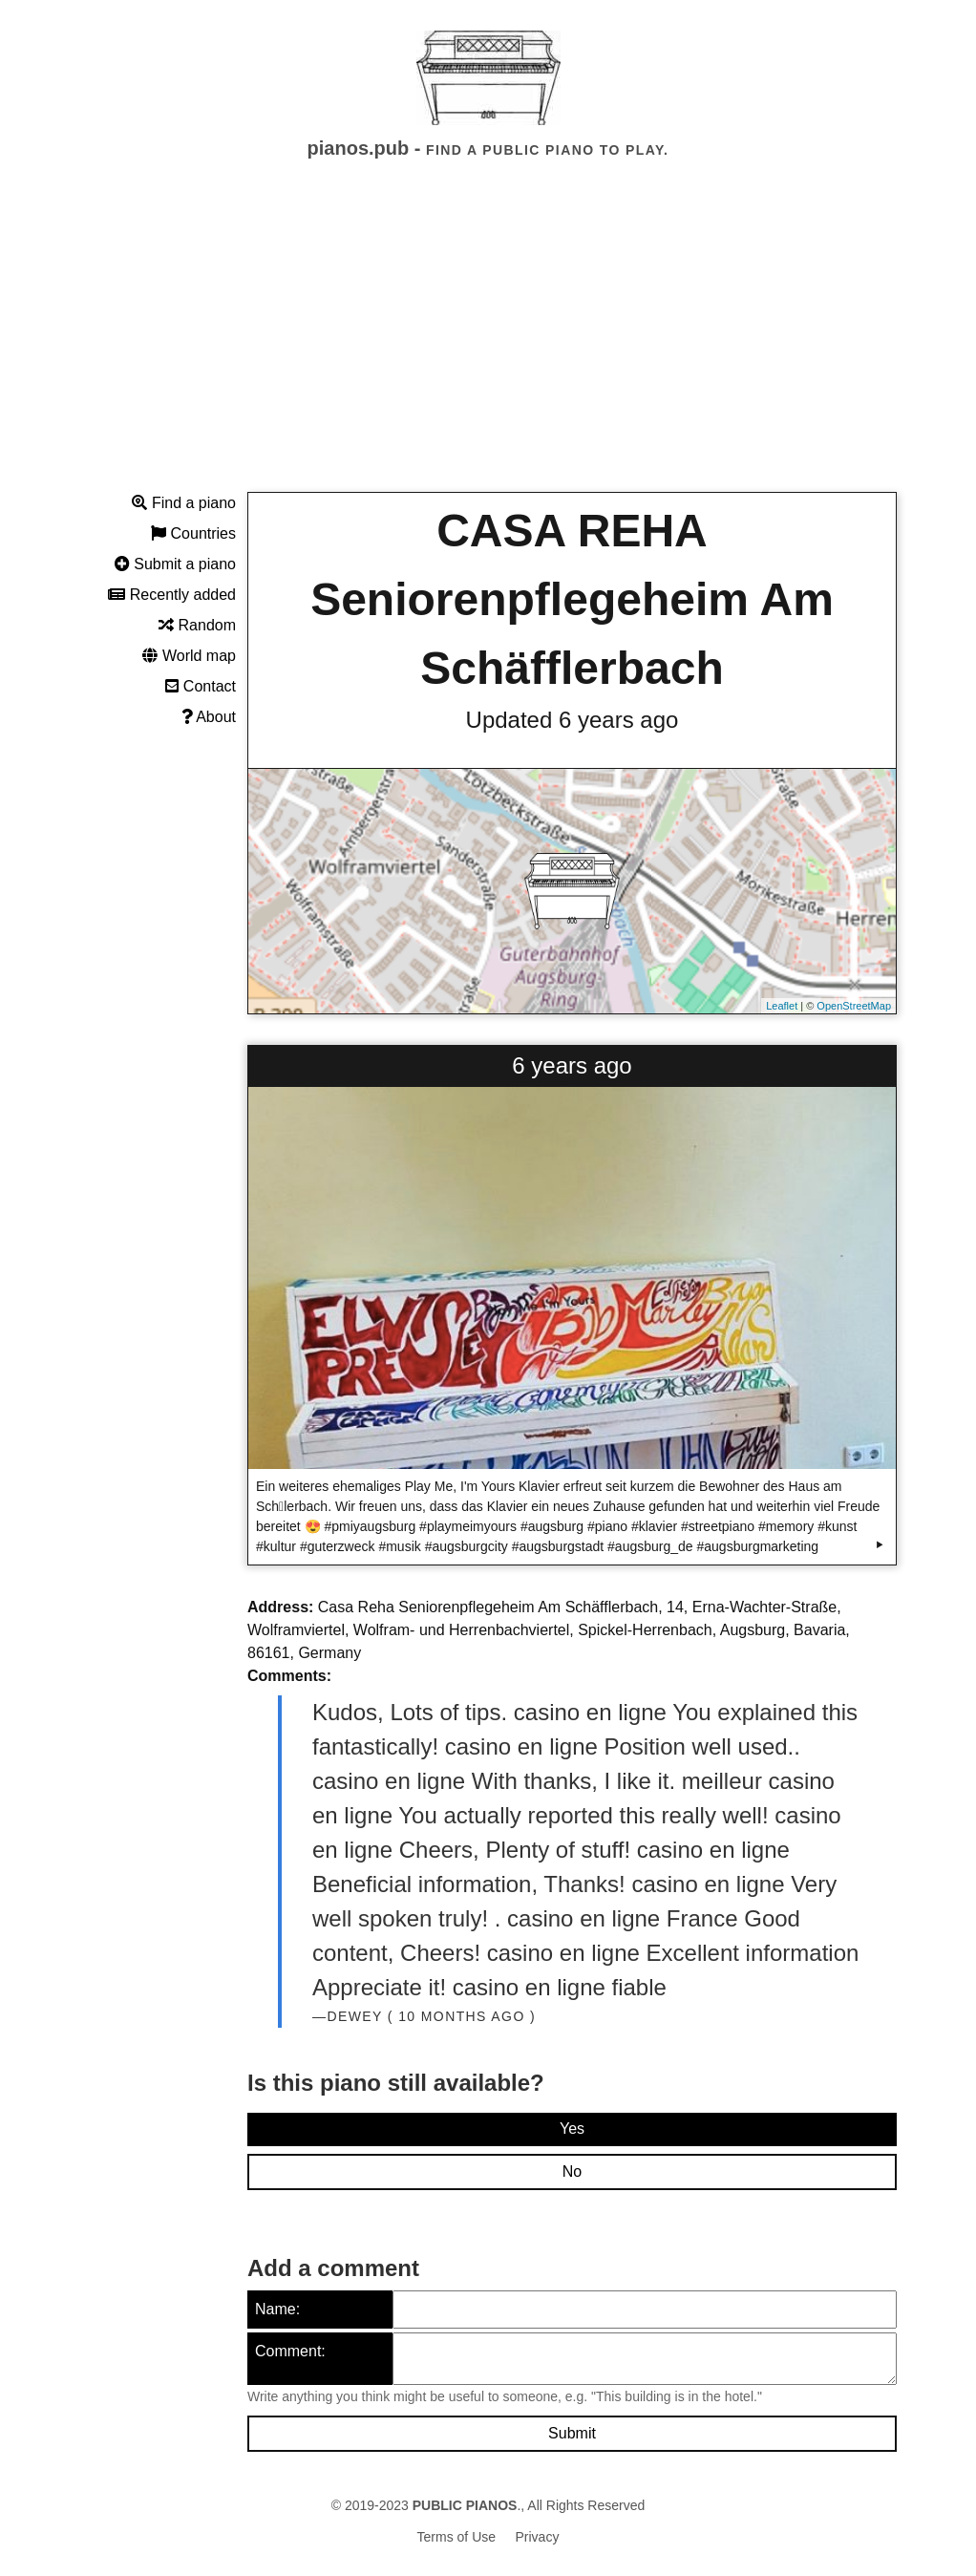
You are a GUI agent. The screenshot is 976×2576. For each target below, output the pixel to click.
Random (197, 625)
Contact (200, 686)
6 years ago (571, 1065)
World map (189, 656)
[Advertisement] (488, 343)
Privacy (538, 2536)
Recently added (172, 594)
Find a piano (184, 503)
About (208, 717)
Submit (572, 2433)
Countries (193, 533)
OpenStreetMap (854, 1005)
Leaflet (781, 1005)
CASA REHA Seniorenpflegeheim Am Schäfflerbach (572, 599)
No (572, 2171)
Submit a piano (175, 564)
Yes (572, 2128)
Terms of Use (456, 2536)
